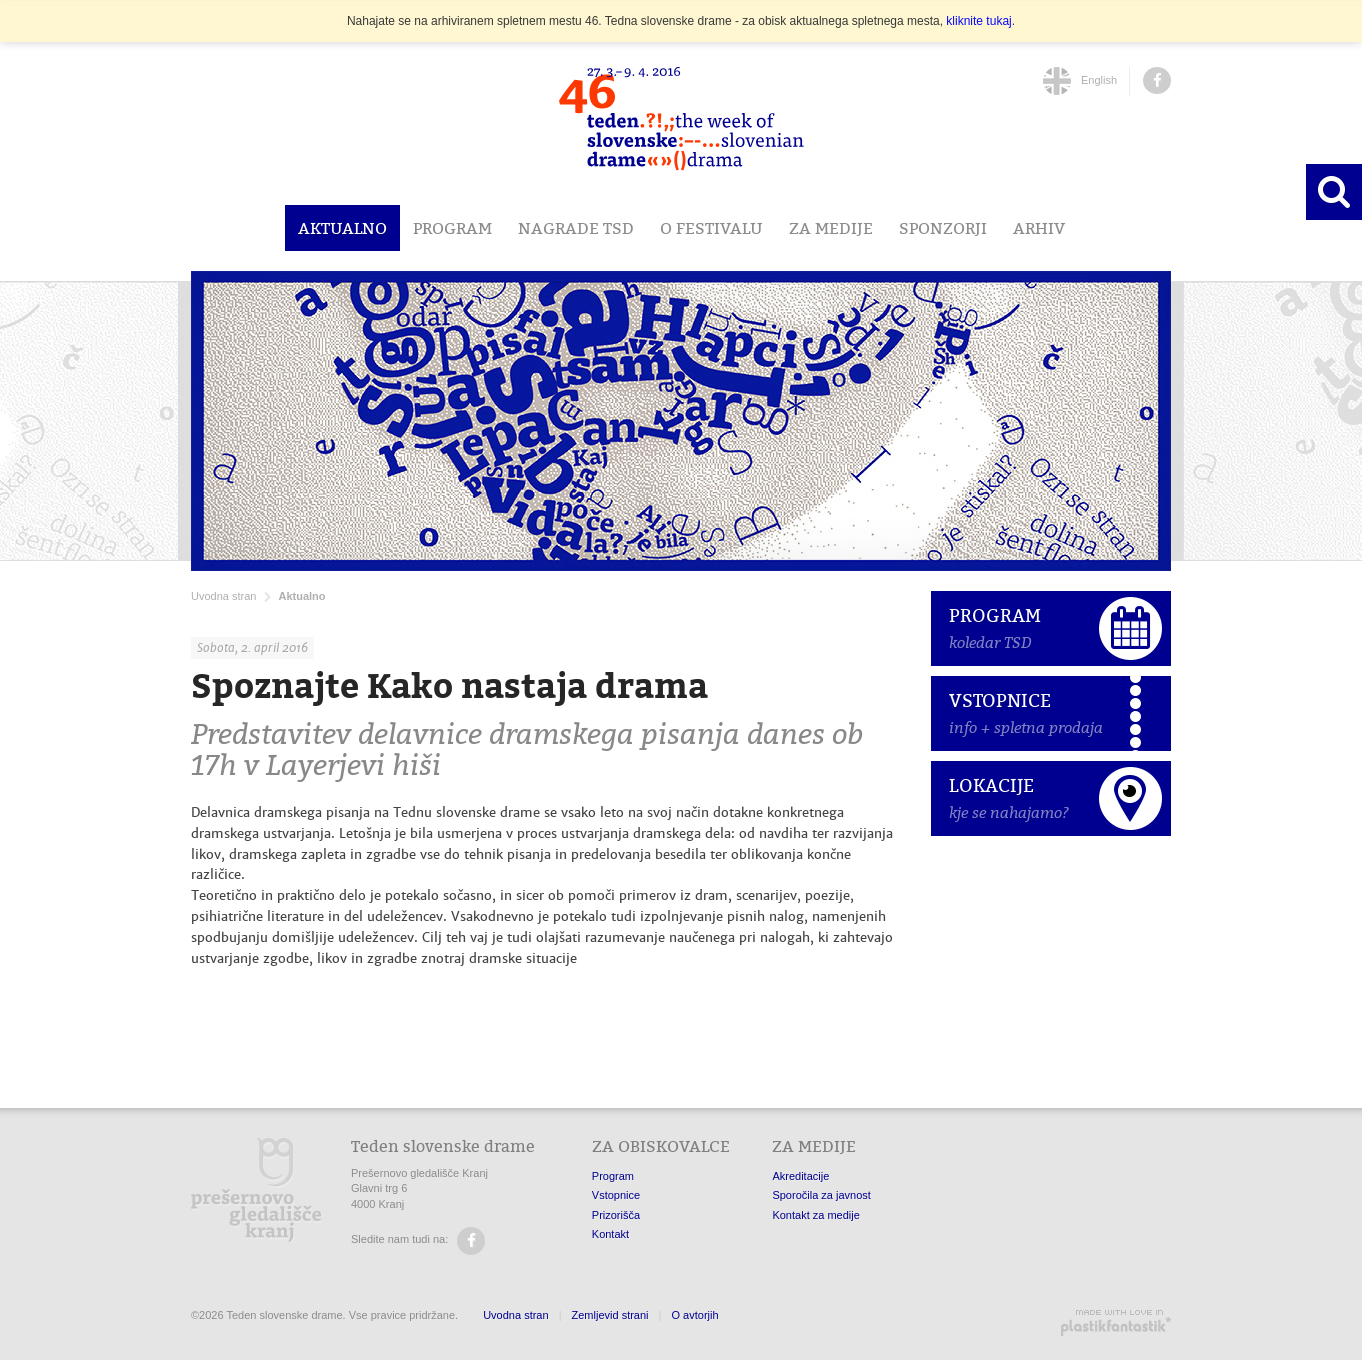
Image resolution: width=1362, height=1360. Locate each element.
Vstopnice (616, 1195)
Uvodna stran (223, 596)
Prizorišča (616, 1215)
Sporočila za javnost (821, 1195)
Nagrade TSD (576, 228)
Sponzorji (943, 228)
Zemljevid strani (610, 1315)
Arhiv (1039, 228)
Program (452, 228)
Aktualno (342, 228)
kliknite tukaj (978, 21)
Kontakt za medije (815, 1215)
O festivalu (711, 228)
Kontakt (610, 1234)
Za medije (831, 228)
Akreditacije (800, 1176)
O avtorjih (694, 1315)
